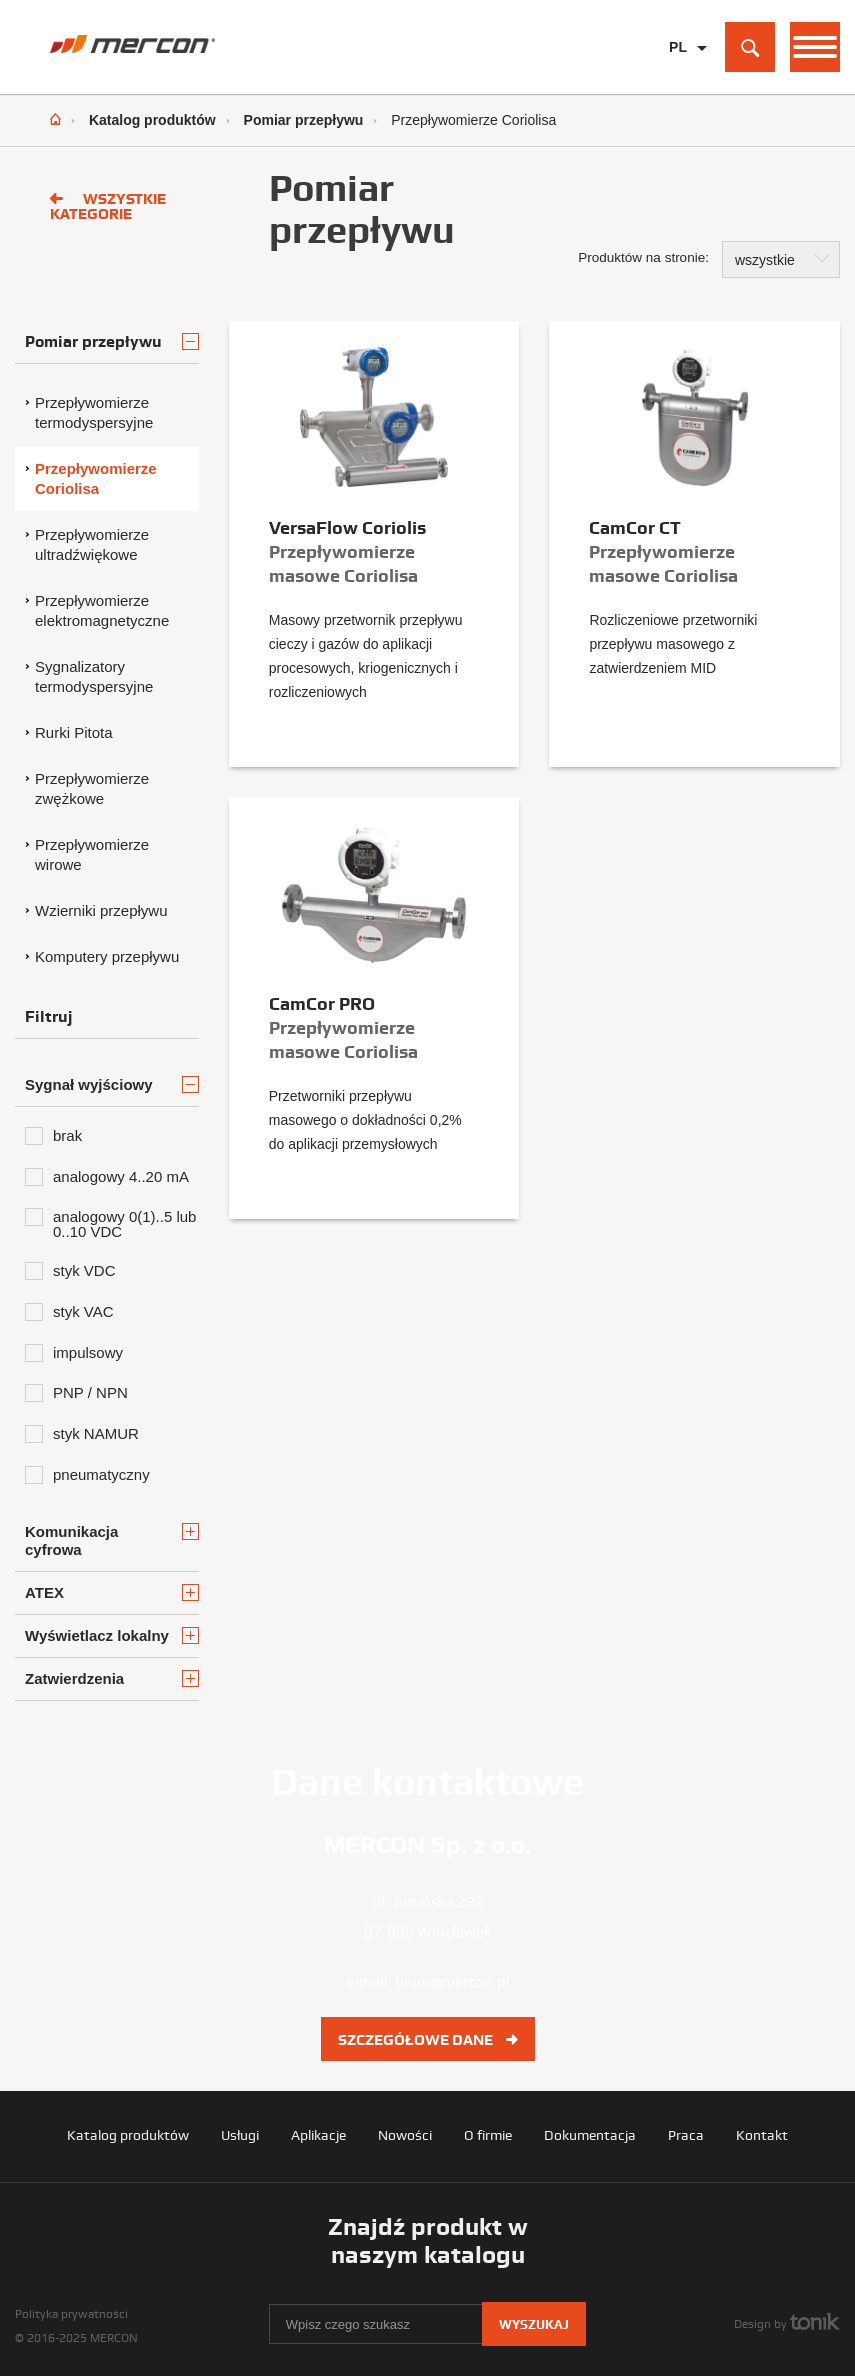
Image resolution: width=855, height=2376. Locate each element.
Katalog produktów (152, 120)
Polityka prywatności (71, 2314)
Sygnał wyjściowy (112, 1084)
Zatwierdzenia (112, 1678)
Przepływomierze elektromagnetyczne (102, 610)
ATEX (112, 1592)
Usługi (240, 2135)
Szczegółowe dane (428, 2040)
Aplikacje (318, 2135)
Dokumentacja (590, 2135)
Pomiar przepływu (304, 120)
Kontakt (762, 2135)
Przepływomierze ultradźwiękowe (92, 544)
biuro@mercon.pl (452, 1982)
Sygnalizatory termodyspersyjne (94, 676)
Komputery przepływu (107, 956)
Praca (686, 2135)
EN (678, 78)
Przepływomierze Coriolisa (96, 478)
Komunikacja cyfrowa (112, 1540)
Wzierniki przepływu (101, 910)
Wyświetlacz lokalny (112, 1635)
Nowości (405, 2135)
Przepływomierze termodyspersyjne (94, 412)
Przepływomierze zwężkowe (92, 788)
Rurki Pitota (74, 732)
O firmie (488, 2135)
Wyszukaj (534, 2324)
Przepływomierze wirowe (92, 854)
